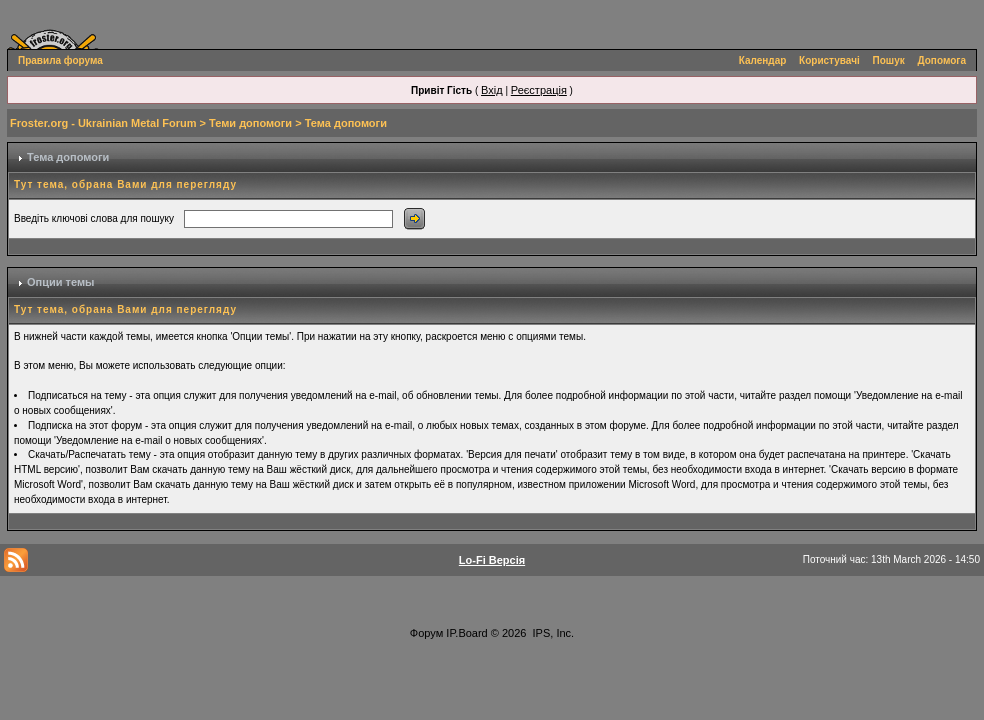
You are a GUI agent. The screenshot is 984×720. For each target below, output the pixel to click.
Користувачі (829, 60)
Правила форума (60, 60)
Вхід (492, 90)
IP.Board (466, 633)
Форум (426, 633)
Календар (763, 60)
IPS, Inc (552, 633)
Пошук (889, 60)
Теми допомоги (250, 123)
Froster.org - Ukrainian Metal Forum (103, 123)
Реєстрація (539, 90)
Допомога (942, 60)
